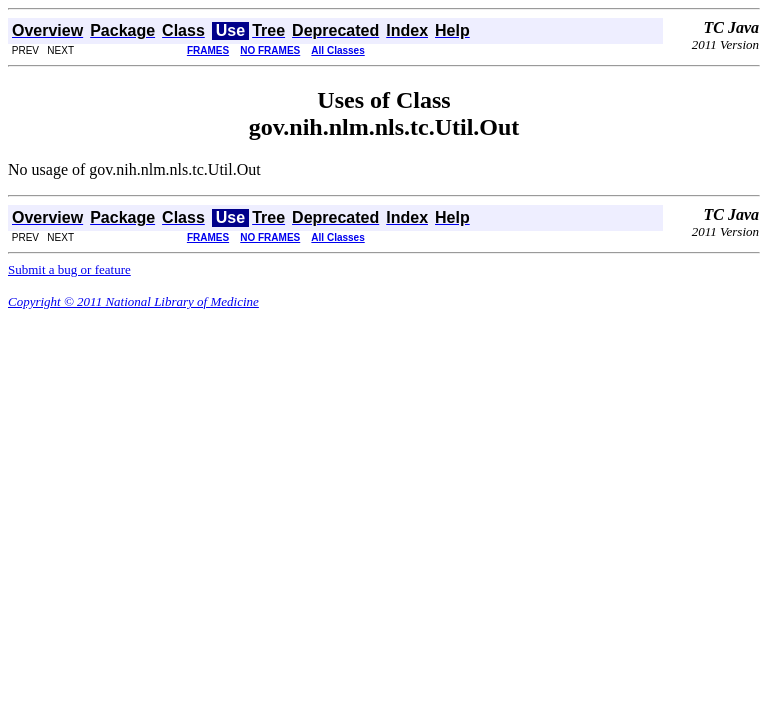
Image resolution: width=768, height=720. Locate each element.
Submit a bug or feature (69, 269)
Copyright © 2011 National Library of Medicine (133, 301)
